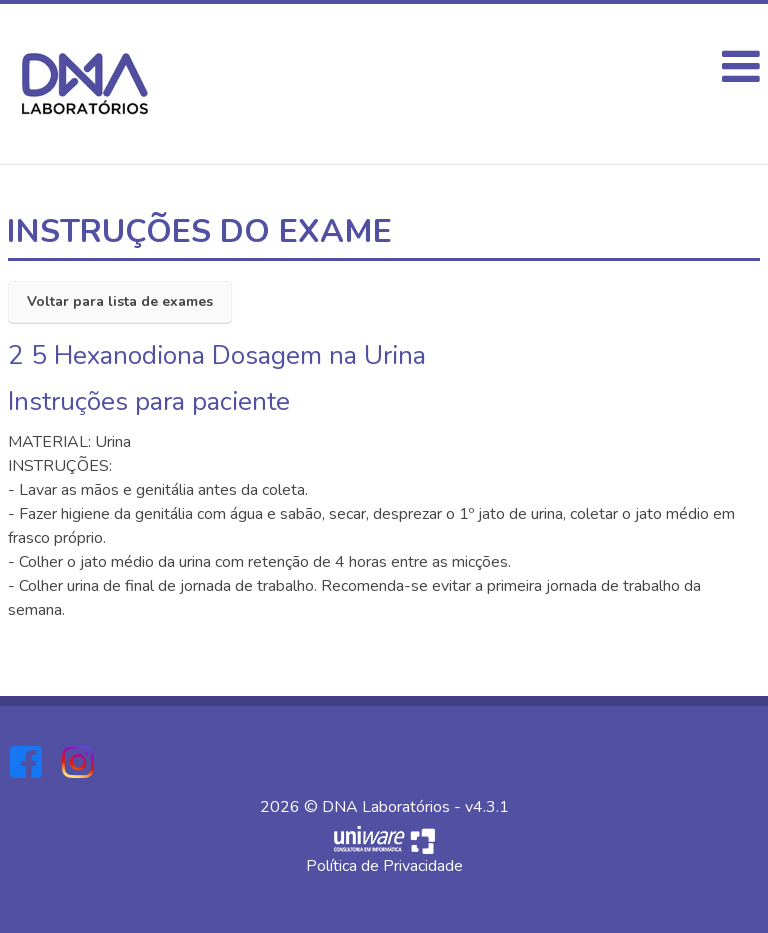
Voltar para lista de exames (120, 301)
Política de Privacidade (384, 866)
